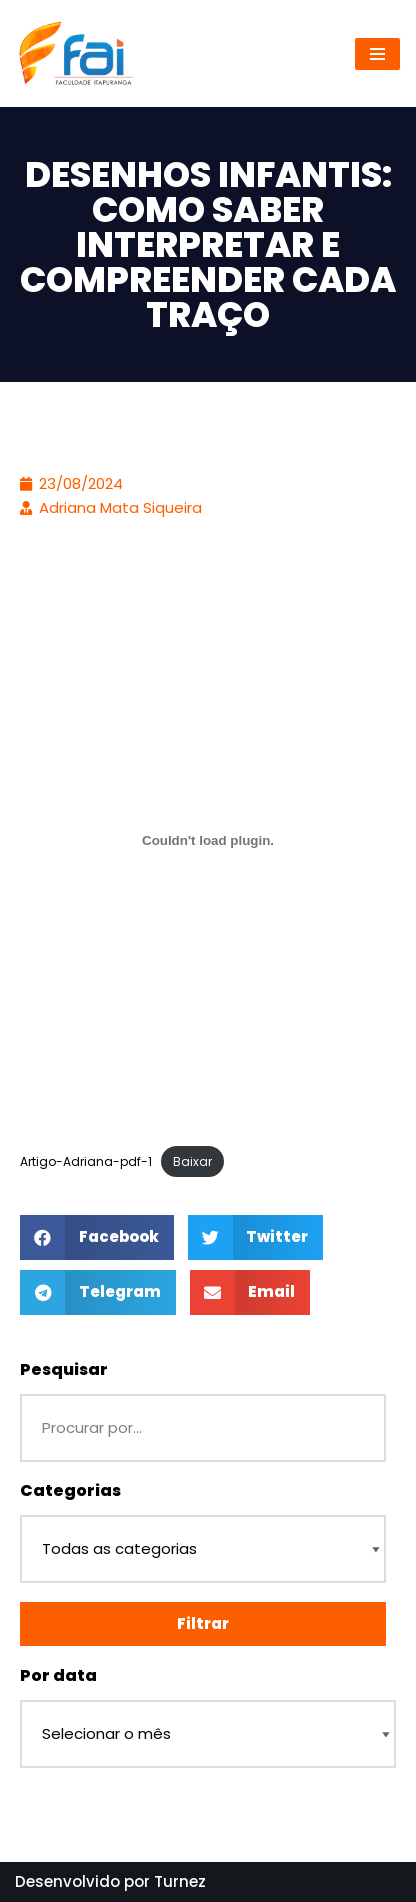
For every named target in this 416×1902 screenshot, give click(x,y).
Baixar (192, 1161)
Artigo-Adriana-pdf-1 (86, 1161)
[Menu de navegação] (377, 54)
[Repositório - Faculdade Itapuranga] (75, 53)
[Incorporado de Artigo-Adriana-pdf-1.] (208, 840)
